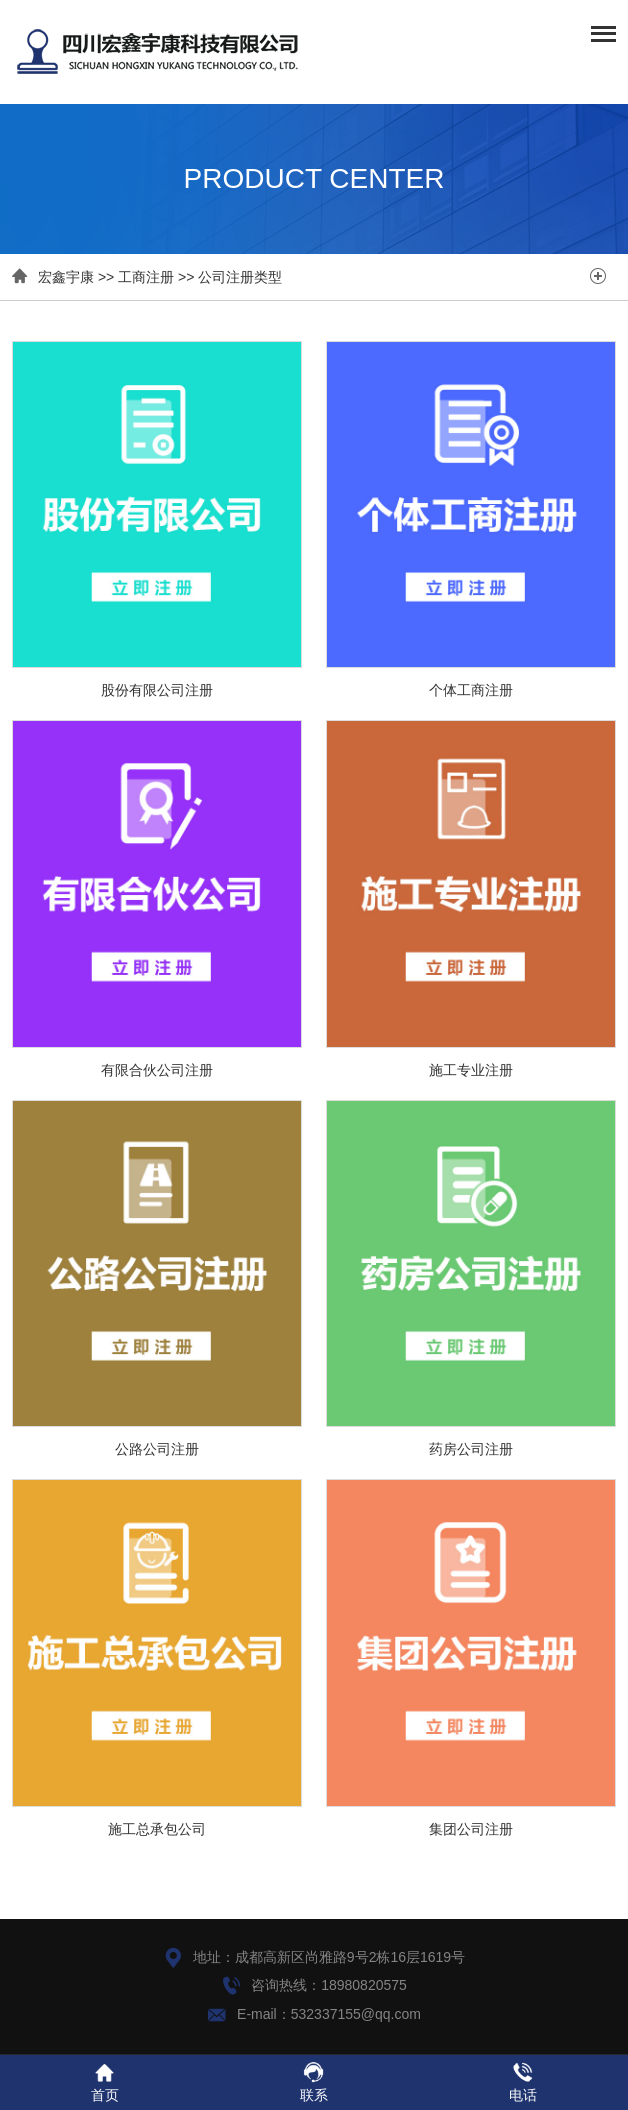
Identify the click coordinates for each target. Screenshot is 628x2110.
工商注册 (146, 277)
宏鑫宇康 (66, 277)
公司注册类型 (240, 277)
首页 (104, 2081)
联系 (313, 2081)
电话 (522, 2081)
